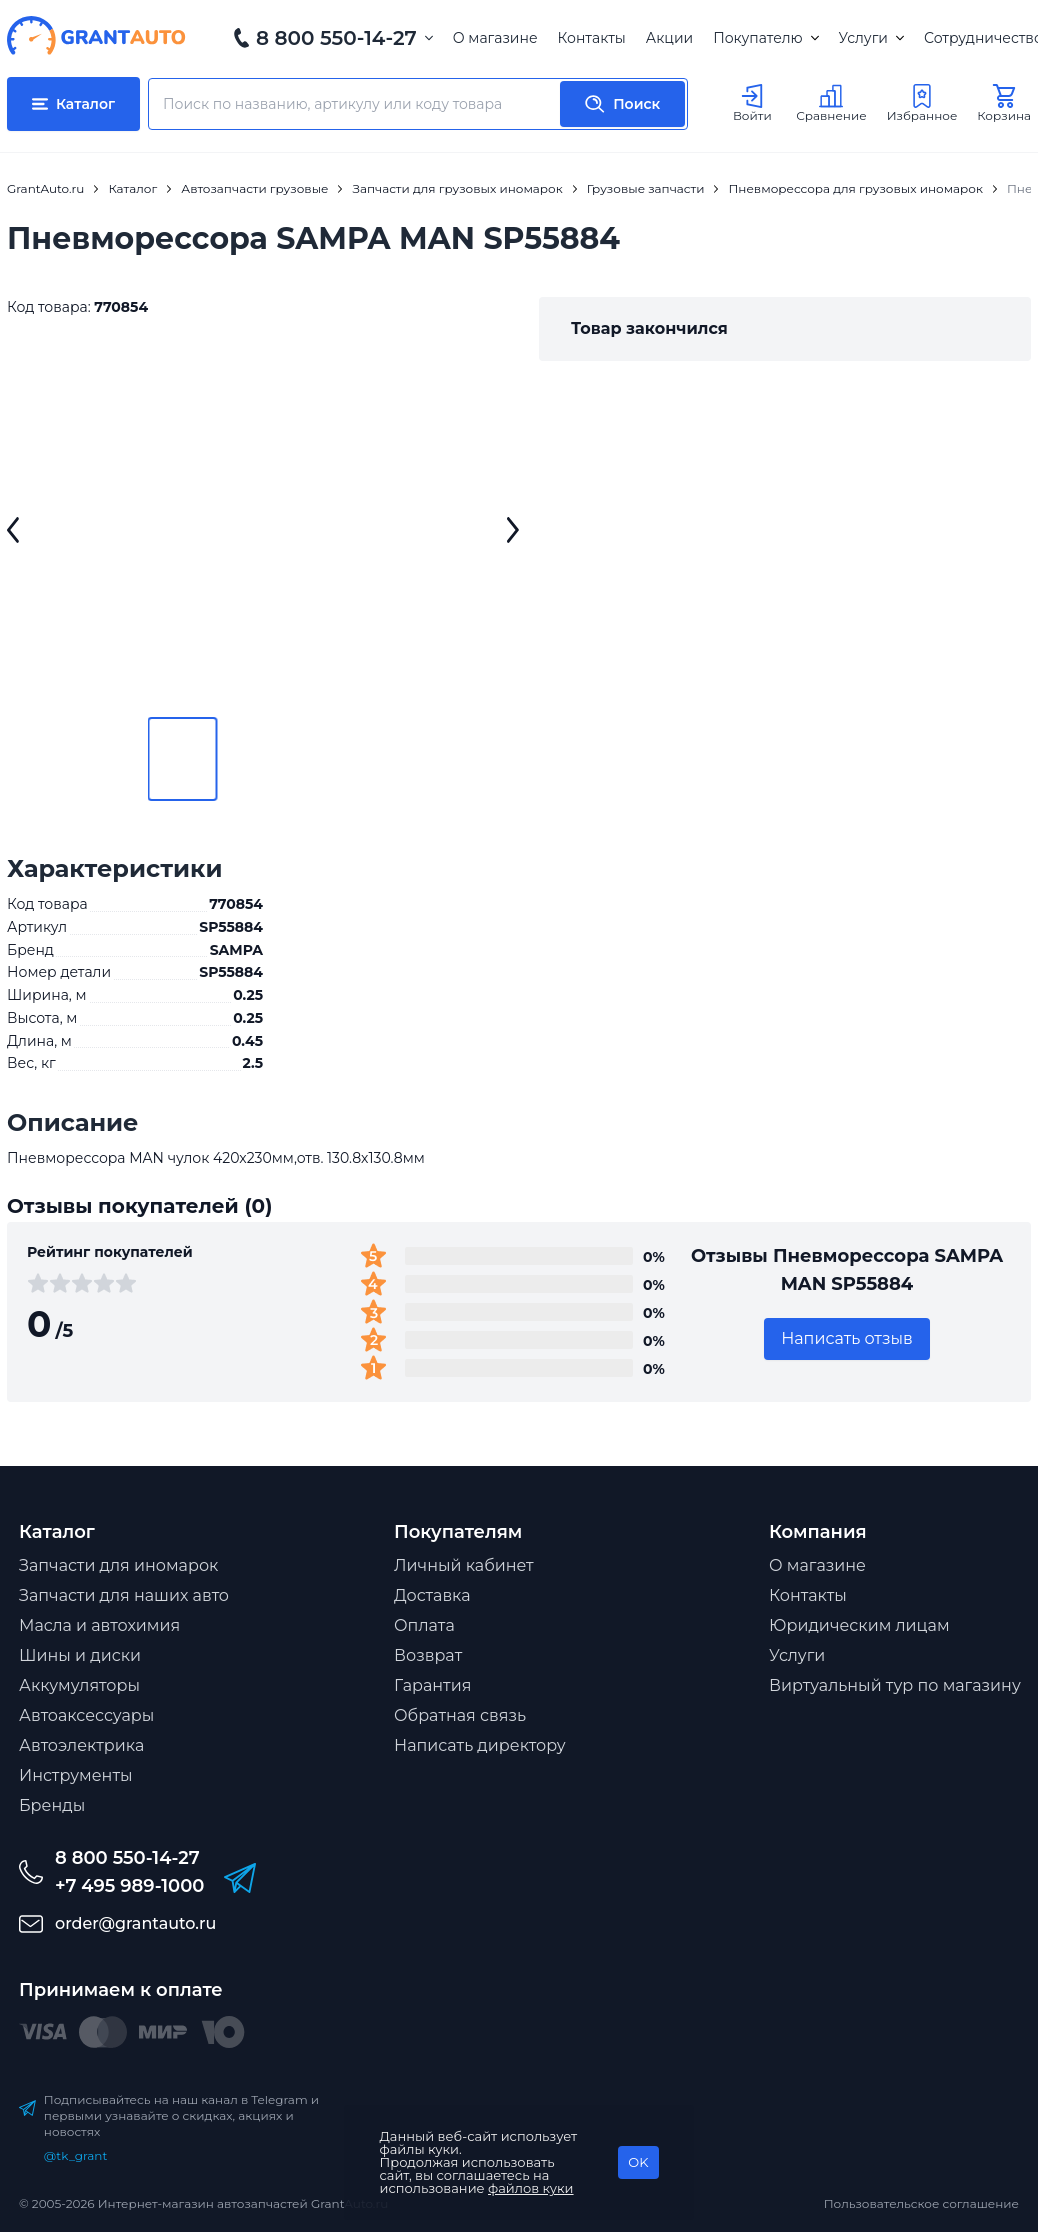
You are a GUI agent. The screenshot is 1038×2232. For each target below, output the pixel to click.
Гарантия (432, 1685)
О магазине (495, 38)
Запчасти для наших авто (124, 1595)
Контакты (592, 38)
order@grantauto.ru (135, 1923)
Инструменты (76, 1775)
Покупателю (765, 38)
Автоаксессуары (86, 1715)
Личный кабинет (464, 1565)
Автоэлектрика (81, 1745)
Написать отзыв (847, 1338)
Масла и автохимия (99, 1625)
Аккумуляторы (79, 1685)
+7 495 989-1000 (129, 1886)
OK (638, 2162)
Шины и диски (80, 1655)
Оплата (424, 1625)
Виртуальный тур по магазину (895, 1685)
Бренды (52, 1805)
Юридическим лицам (859, 1625)
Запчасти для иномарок (118, 1565)
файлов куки (531, 2188)
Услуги (871, 38)
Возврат (428, 1655)
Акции (669, 38)
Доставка (432, 1595)
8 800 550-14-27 (336, 38)
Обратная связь (460, 1715)
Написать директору (480, 1745)
